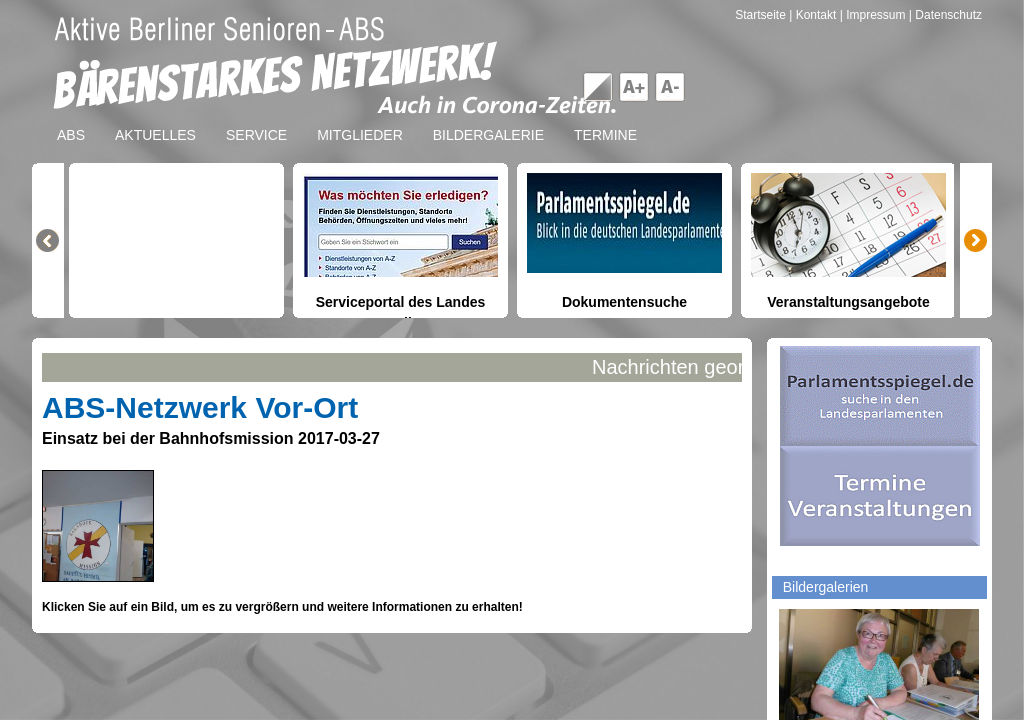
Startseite (762, 15)
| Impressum (873, 15)
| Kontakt (814, 15)
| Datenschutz (945, 15)
